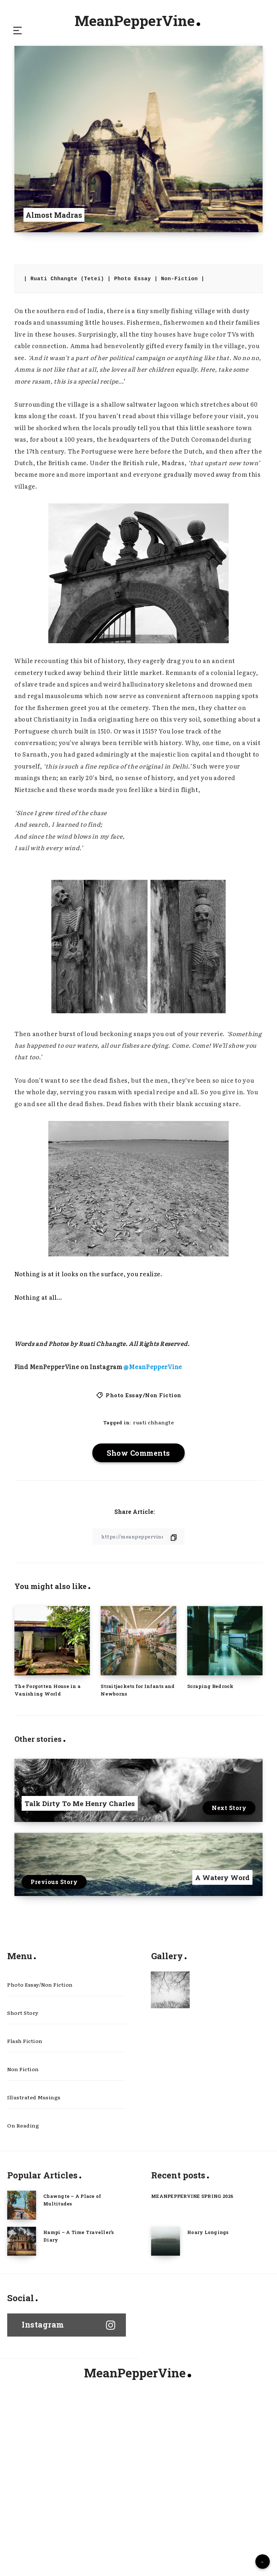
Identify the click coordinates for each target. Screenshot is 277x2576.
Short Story (23, 2043)
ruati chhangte (153, 1431)
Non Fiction (23, 2110)
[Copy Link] (138, 1557)
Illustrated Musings (34, 2144)
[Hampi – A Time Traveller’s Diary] (21, 2295)
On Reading (23, 2177)
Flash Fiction (25, 2077)
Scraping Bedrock (210, 1707)
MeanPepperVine (137, 23)
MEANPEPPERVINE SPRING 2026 (193, 2250)
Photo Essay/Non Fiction (143, 1400)
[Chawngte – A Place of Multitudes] (21, 2258)
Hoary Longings (208, 2286)
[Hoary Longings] (165, 2295)
